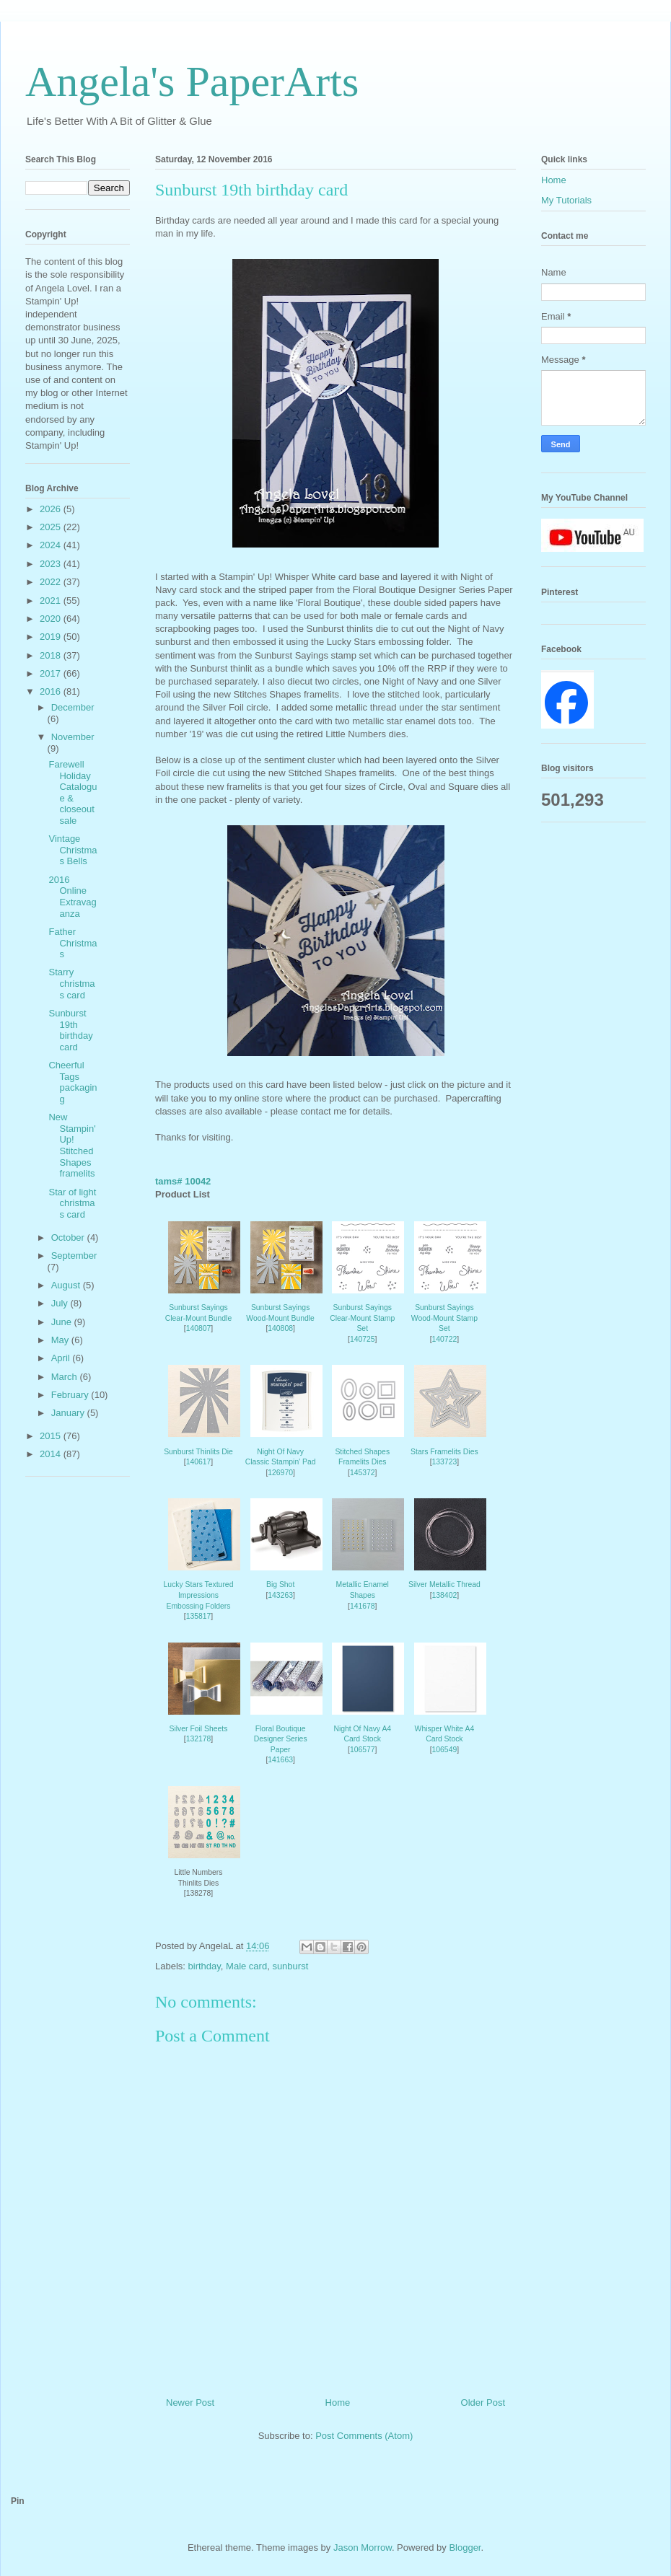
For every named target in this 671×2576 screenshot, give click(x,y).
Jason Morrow (362, 2547)
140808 (280, 1328)
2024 (51, 545)
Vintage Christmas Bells (72, 849)
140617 (198, 1462)
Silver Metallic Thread (444, 1584)
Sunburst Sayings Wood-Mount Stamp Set (444, 1318)
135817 (198, 1616)
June (62, 1321)
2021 (51, 600)
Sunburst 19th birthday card (70, 1030)
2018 (51, 655)
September (74, 1255)
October (69, 1237)
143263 (280, 1595)
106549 (444, 1750)
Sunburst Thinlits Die (198, 1452)
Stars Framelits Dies (444, 1452)
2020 (51, 618)
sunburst (290, 1966)
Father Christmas (72, 942)
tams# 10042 (183, 1181)
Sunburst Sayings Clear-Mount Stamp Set (362, 1318)
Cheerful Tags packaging (72, 1082)
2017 (51, 673)
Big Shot (280, 1584)
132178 (198, 1739)
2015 (51, 1435)
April (62, 1358)
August (67, 1285)
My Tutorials (566, 200)
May (61, 1340)
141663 (280, 1760)
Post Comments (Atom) (364, 2435)
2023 (51, 563)
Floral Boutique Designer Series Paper (280, 1739)
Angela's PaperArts (192, 81)
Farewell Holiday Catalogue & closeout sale (72, 792)
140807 (198, 1328)
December (73, 707)
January (69, 1412)
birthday (204, 1966)
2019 (51, 636)
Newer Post (190, 2402)
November (73, 736)
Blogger (465, 2547)
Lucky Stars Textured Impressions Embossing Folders (199, 1595)
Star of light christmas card (72, 1203)
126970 (280, 1473)
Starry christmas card (71, 983)
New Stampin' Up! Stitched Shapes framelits (71, 1145)
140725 (362, 1339)
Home (338, 2402)
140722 (444, 1339)
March (65, 1376)
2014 (51, 1454)
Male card (246, 1966)
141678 (362, 1606)
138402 (444, 1595)
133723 (444, 1462)
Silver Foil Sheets (199, 1729)
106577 (362, 1750)
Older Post (483, 2402)
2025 (51, 527)
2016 (51, 691)
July (61, 1303)
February (71, 1394)
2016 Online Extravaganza (72, 896)
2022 (51, 581)
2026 (51, 509)
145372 (362, 1473)
